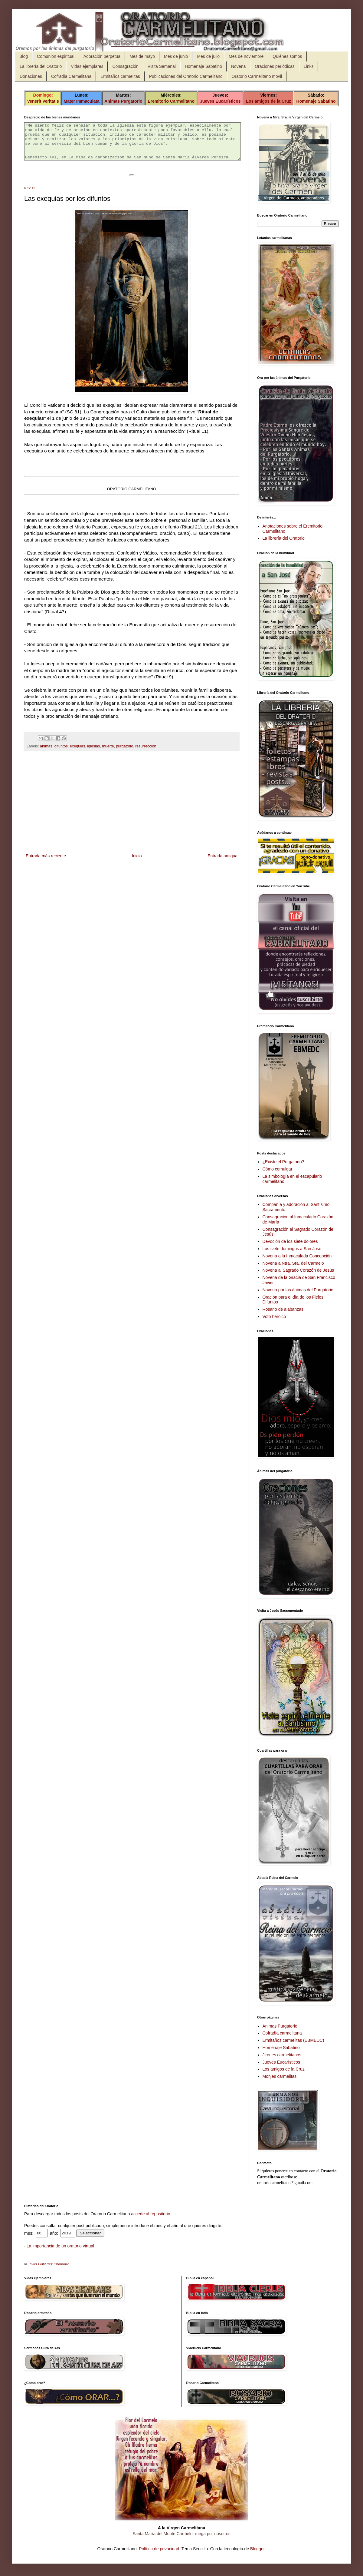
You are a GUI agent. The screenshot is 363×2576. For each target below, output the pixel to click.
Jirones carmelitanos (282, 2054)
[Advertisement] (131, 809)
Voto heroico (274, 1316)
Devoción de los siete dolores (290, 1241)
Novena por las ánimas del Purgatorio (298, 1289)
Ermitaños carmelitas (120, 76)
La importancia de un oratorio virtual (60, 2245)
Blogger (257, 2548)
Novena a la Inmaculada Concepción (297, 1255)
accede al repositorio (150, 2213)
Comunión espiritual (55, 56)
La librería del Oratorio (41, 66)
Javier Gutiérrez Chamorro (48, 2264)
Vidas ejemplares (87, 66)
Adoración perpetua (101, 56)
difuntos (61, 753)
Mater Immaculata (82, 101)
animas (46, 753)
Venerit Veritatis (43, 101)
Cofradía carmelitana (282, 2033)
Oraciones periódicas (275, 66)
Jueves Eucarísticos (220, 101)
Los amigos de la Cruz (268, 101)
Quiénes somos (287, 56)
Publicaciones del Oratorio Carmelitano (186, 76)
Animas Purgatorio (123, 101)
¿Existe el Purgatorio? (283, 1161)
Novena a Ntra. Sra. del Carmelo (293, 1263)
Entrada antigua (222, 863)
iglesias (93, 753)
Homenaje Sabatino (203, 66)
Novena (238, 66)
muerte (108, 753)
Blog (23, 56)
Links (309, 66)
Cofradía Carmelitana (71, 76)
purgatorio (124, 753)
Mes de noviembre (246, 56)
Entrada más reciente (46, 863)
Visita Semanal (162, 66)
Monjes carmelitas (280, 2076)
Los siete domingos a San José (292, 1248)
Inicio (137, 863)
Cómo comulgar (278, 1169)
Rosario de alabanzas (283, 1309)
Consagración (125, 66)
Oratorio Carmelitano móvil (257, 76)
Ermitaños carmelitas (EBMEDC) (293, 2040)
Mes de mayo (142, 56)
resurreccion (145, 753)
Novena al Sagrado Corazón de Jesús (298, 1270)
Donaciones (31, 76)
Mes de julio (208, 56)
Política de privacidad (159, 2548)
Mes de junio (176, 56)
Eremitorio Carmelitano (171, 101)
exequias (77, 753)
